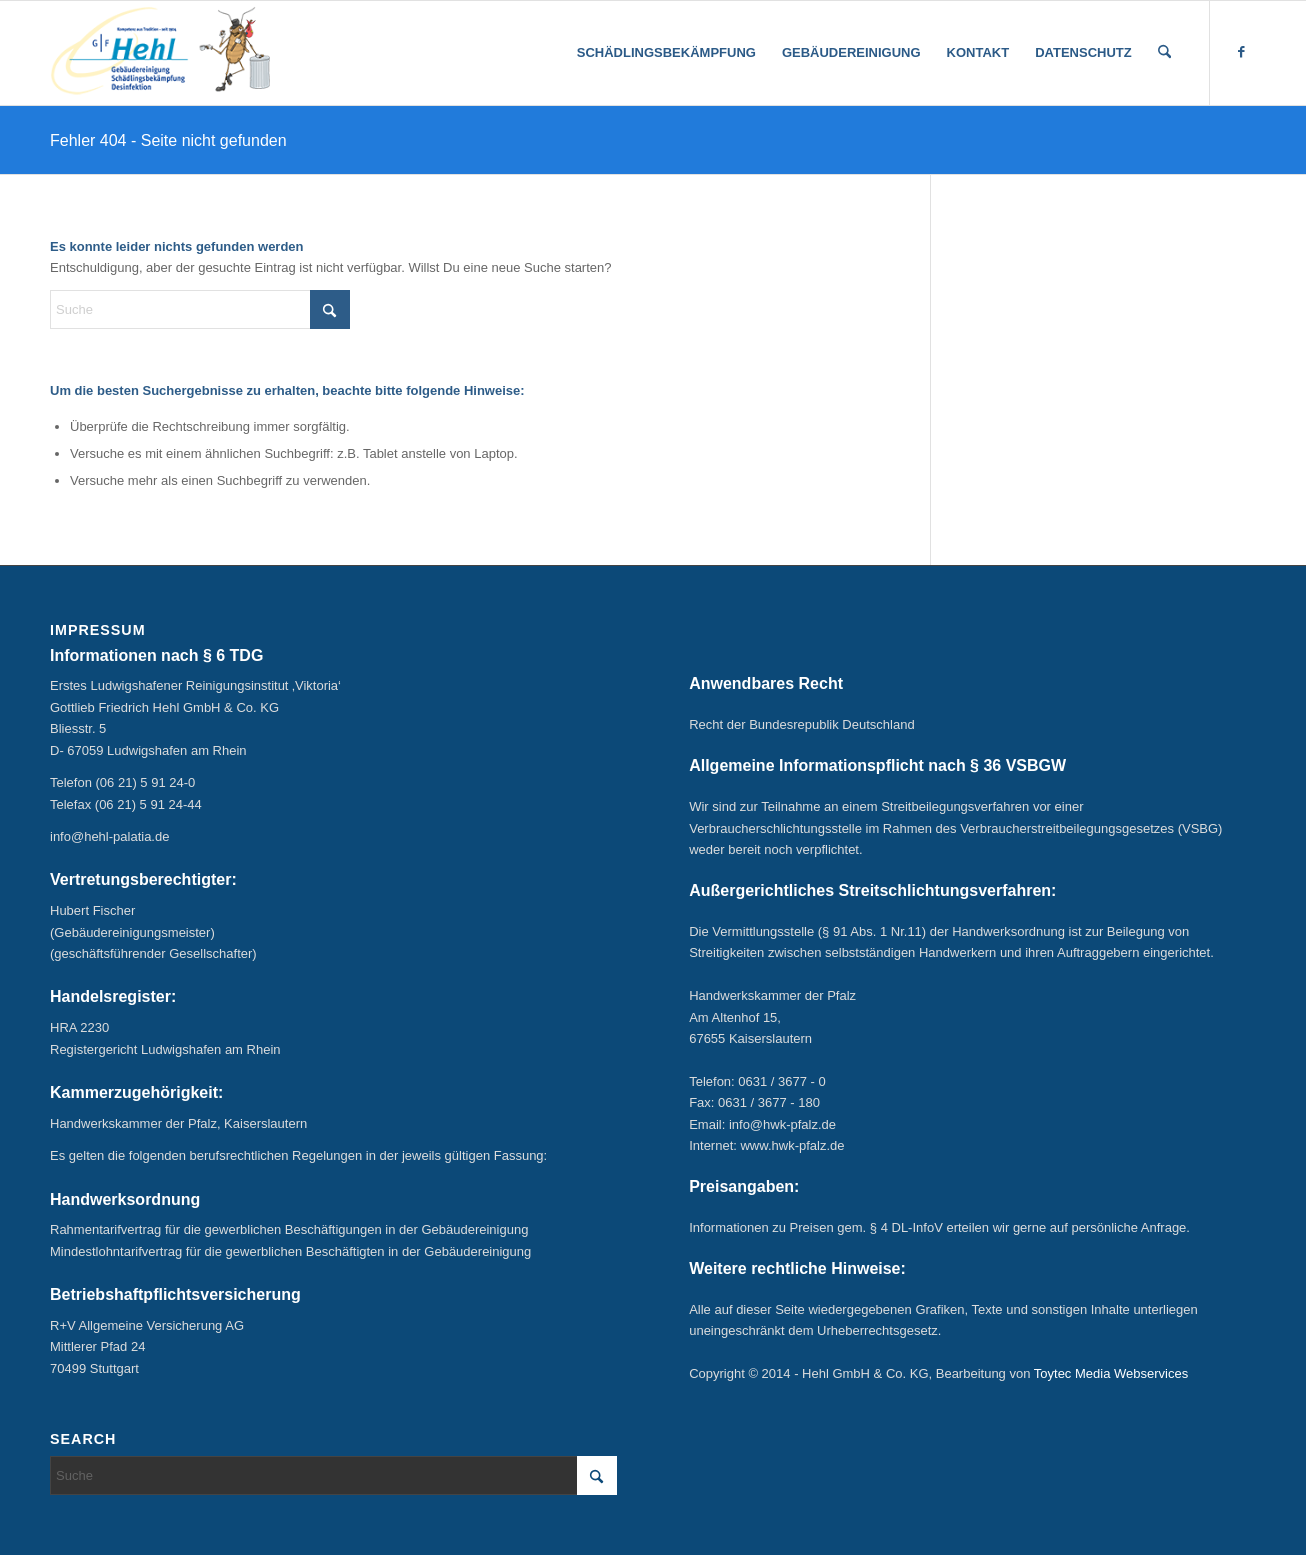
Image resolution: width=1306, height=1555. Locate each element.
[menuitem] (666, 53)
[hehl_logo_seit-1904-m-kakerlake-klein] (160, 53)
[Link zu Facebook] (1241, 52)
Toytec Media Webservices (1111, 1373)
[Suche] (1164, 53)
